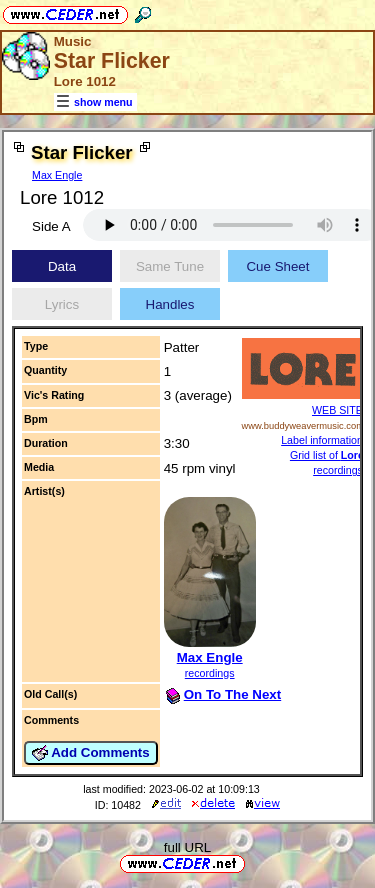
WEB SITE (337, 410)
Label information (322, 440)
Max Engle (57, 175)
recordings (210, 673)
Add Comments (91, 753)
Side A (51, 226)
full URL (187, 847)
